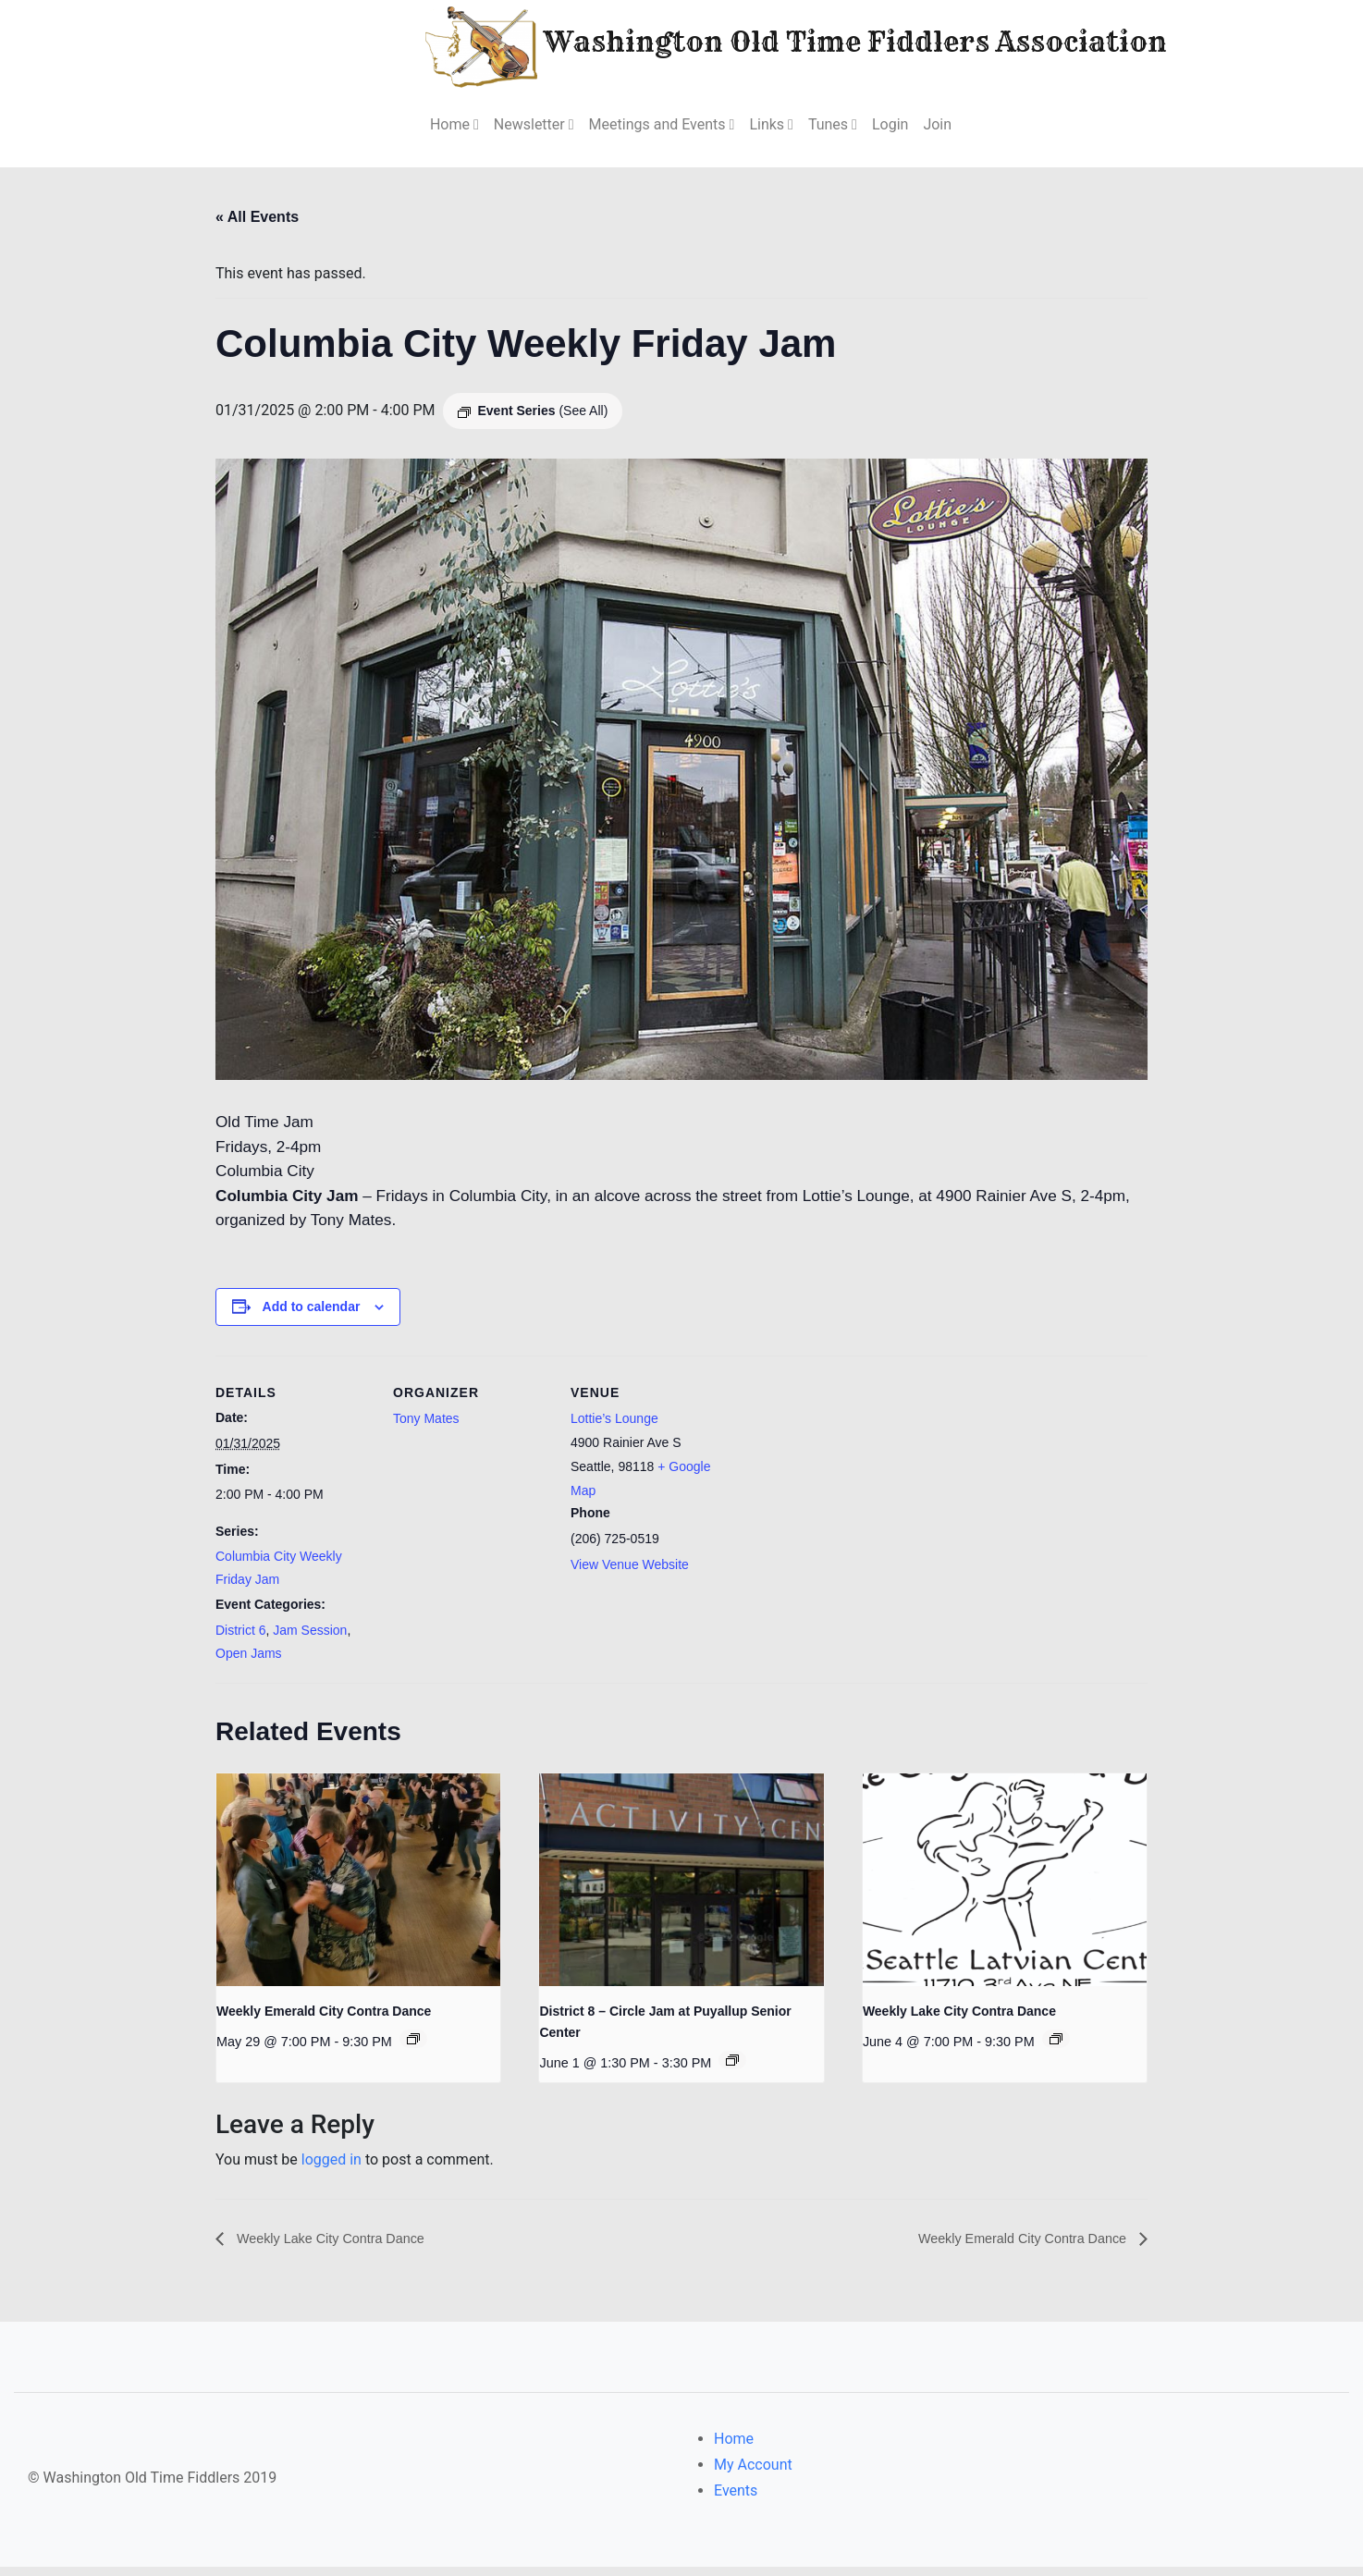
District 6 (240, 1638)
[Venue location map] (845, 1490)
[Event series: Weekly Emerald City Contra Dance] (413, 2047)
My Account (753, 2474)
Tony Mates (426, 1426)
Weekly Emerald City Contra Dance (323, 2019)
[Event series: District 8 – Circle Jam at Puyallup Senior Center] (732, 2067)
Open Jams (248, 1660)
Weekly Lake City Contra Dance (959, 2019)
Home (734, 2448)
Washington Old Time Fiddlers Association (740, 44)
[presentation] (358, 1888)
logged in (331, 2168)
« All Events (257, 217)
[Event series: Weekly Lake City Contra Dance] (1056, 2047)
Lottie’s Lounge (614, 1426)
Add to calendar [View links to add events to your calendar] (312, 1314)
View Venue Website (630, 1572)
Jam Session (310, 1638)
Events (735, 2500)
